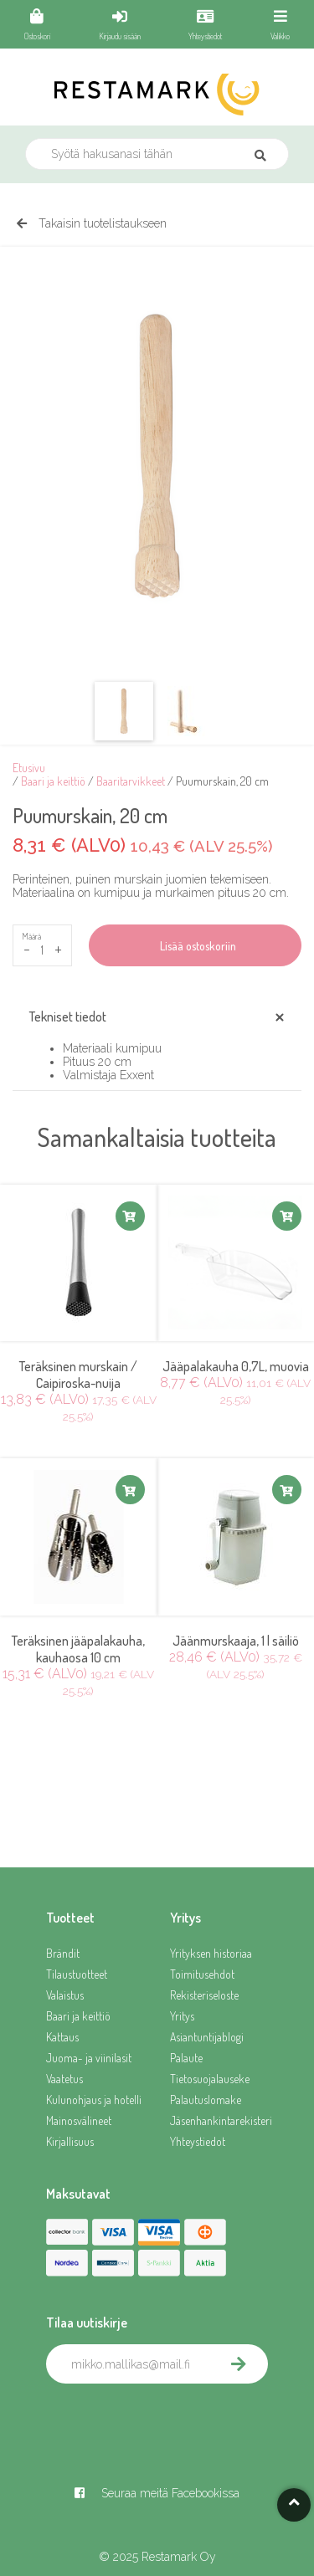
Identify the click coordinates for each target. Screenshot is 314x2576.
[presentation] (173, 2420)
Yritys (182, 2016)
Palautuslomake (205, 2099)
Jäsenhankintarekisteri (219, 2120)
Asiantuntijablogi (207, 2037)
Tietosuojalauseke (210, 2079)
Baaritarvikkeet (130, 781)
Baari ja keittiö (53, 781)
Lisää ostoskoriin (195, 946)
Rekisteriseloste (204, 1995)
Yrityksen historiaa (211, 1953)
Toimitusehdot (202, 1974)
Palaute (186, 2058)
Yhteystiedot (197, 2141)
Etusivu (29, 768)
